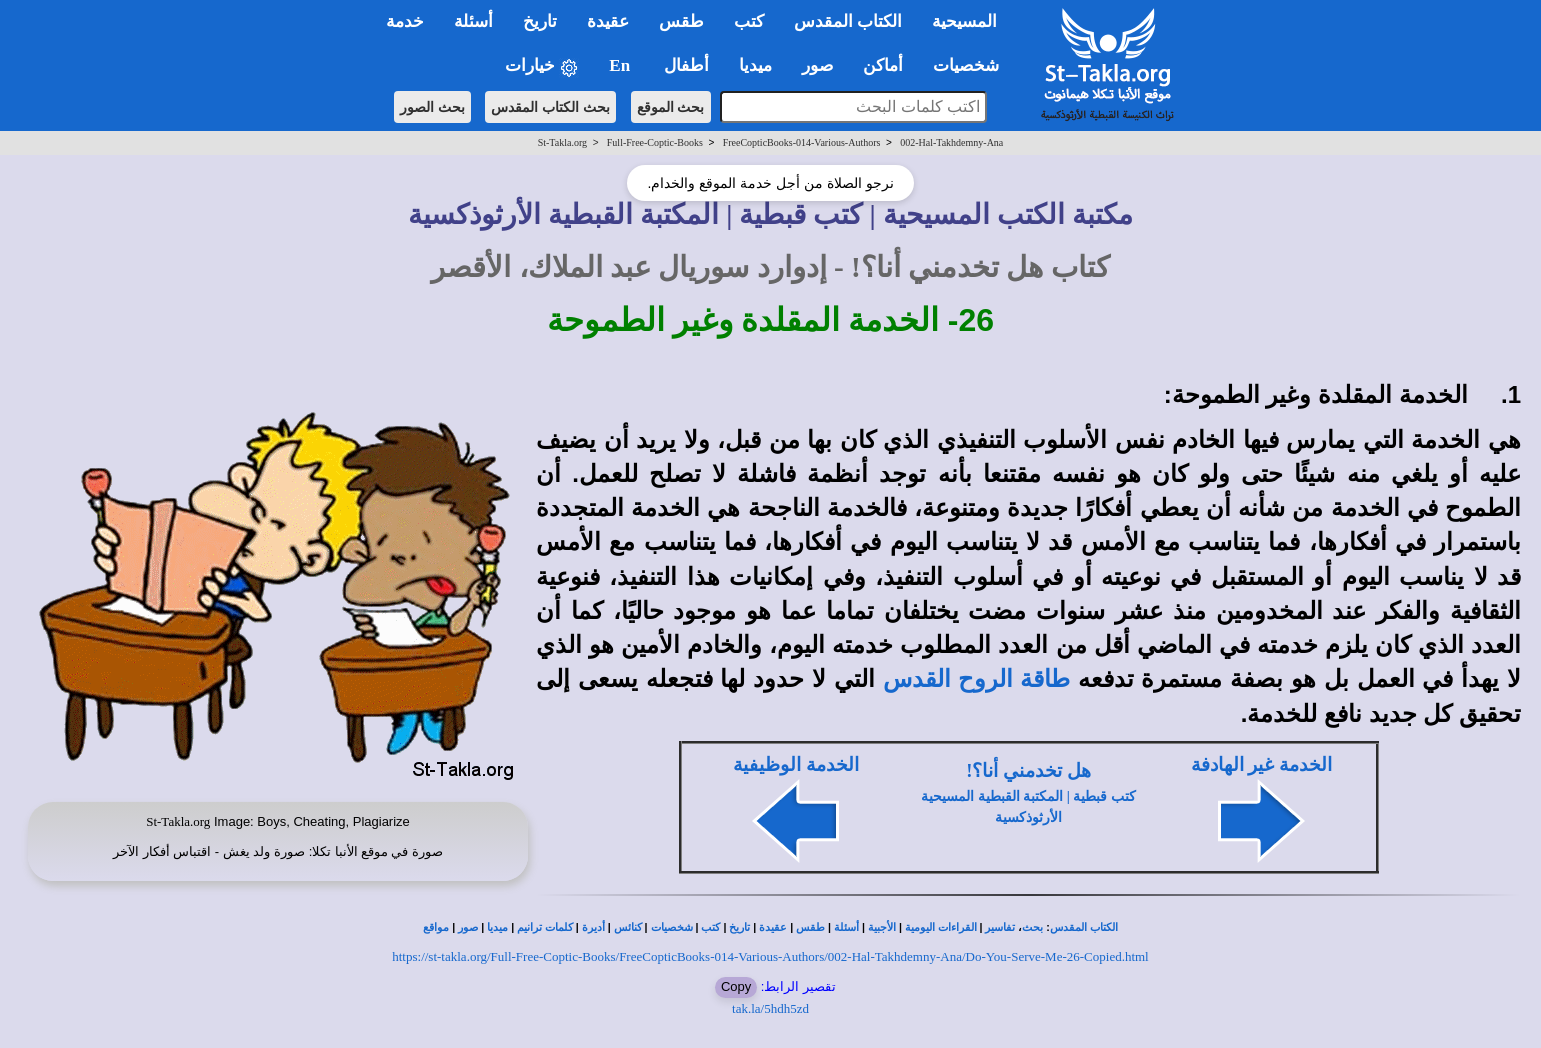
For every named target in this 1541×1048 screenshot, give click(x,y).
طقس (810, 927)
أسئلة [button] (473, 21)
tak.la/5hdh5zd (770, 1008)
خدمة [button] (405, 21)
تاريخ (739, 927)
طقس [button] (681, 21)
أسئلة (846, 927)
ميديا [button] (755, 65)
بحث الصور (432, 107)
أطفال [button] (686, 65)
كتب (710, 927)
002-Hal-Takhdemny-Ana (951, 142)
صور (468, 927)
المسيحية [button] (964, 21)
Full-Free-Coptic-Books (655, 142)
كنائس (628, 927)
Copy (736, 986)
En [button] (621, 65)
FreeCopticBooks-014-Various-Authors (802, 142)
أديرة (593, 927)
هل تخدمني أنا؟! (1028, 770)
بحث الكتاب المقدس (550, 107)
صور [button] (817, 65)
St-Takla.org (562, 142)
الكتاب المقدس (1084, 927)
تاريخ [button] (540, 21)
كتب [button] (749, 21)
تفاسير (1000, 927)
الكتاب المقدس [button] (848, 21)
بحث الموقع (671, 107)
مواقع (436, 927)
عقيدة (773, 927)
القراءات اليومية (941, 927)
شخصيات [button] (972, 65)
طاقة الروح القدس (976, 679)
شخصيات (672, 927)
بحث (1032, 927)
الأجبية (882, 927)
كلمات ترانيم (545, 927)
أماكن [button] (883, 65)
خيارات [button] (542, 66)
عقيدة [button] (608, 21)
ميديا (497, 927)
